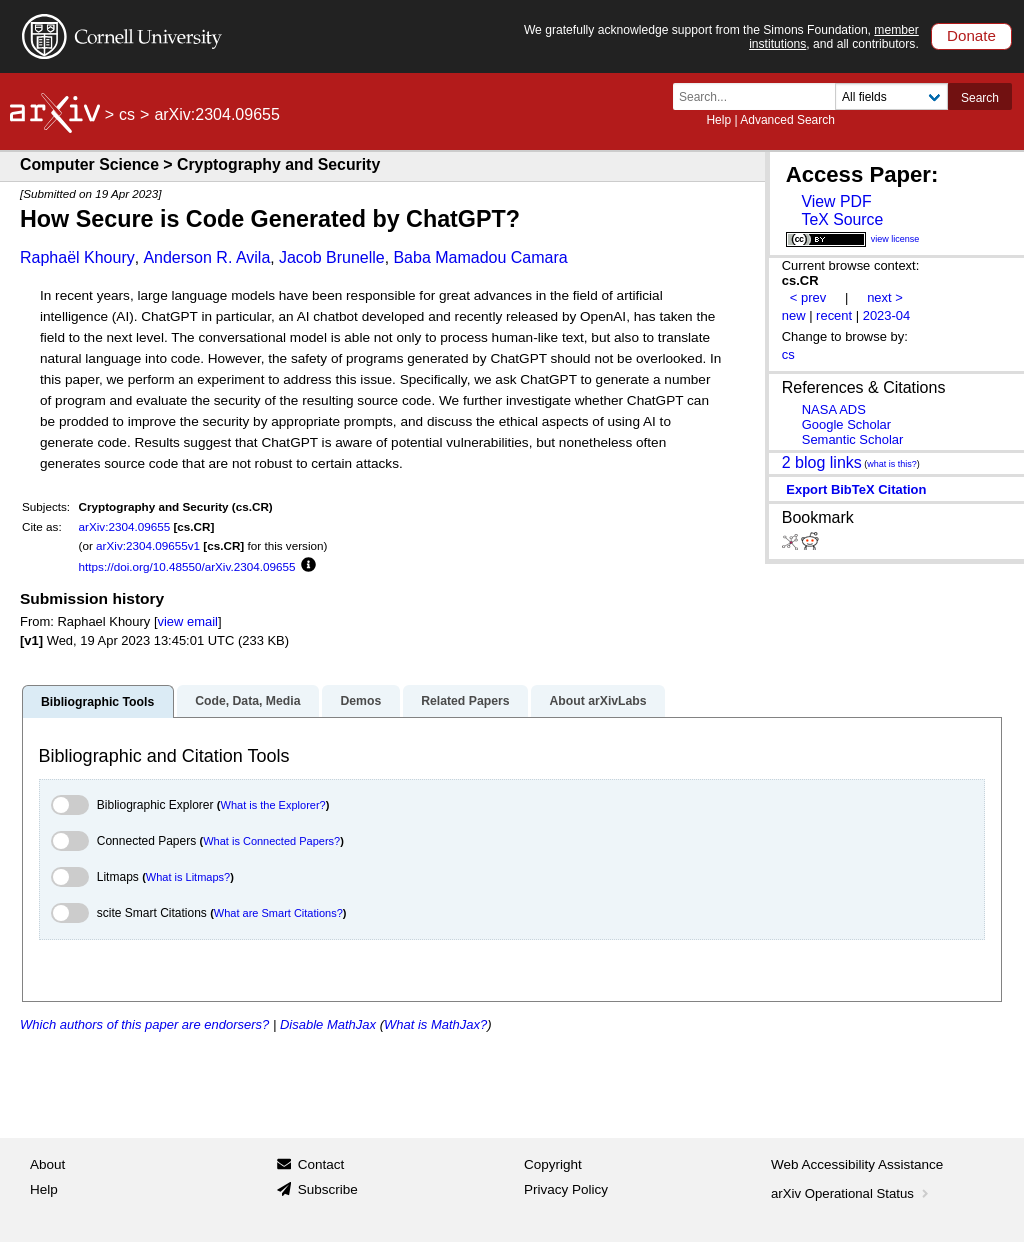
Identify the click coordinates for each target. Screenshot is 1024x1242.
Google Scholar (846, 424)
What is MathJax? (435, 1024)
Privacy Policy (566, 1189)
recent (834, 315)
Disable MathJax (328, 1024)
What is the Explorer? (273, 805)
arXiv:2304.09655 (125, 526)
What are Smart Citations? (278, 913)
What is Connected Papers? (271, 841)
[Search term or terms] (760, 96)
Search (980, 98)
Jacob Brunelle (332, 257)
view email (188, 621)
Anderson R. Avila (206, 257)
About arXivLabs (597, 701)
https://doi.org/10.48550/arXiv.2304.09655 (187, 566)
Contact (321, 1164)
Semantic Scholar (853, 439)
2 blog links (822, 461)
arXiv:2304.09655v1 (148, 545)
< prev (808, 297)
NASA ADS (834, 409)
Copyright (553, 1164)
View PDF (836, 201)
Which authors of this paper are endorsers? (144, 1024)
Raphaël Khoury (77, 257)
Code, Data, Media (247, 701)
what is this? (892, 464)
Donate (971, 35)
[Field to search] (891, 96)
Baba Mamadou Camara (480, 257)
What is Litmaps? (188, 877)
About (47, 1164)
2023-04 (887, 315)
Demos (360, 701)
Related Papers (465, 701)
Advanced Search (787, 120)
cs (127, 114)
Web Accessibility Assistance (857, 1164)
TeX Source (842, 219)
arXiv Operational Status (851, 1193)
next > (885, 297)
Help (718, 120)
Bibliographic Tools (97, 702)
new (794, 315)
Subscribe (328, 1189)
